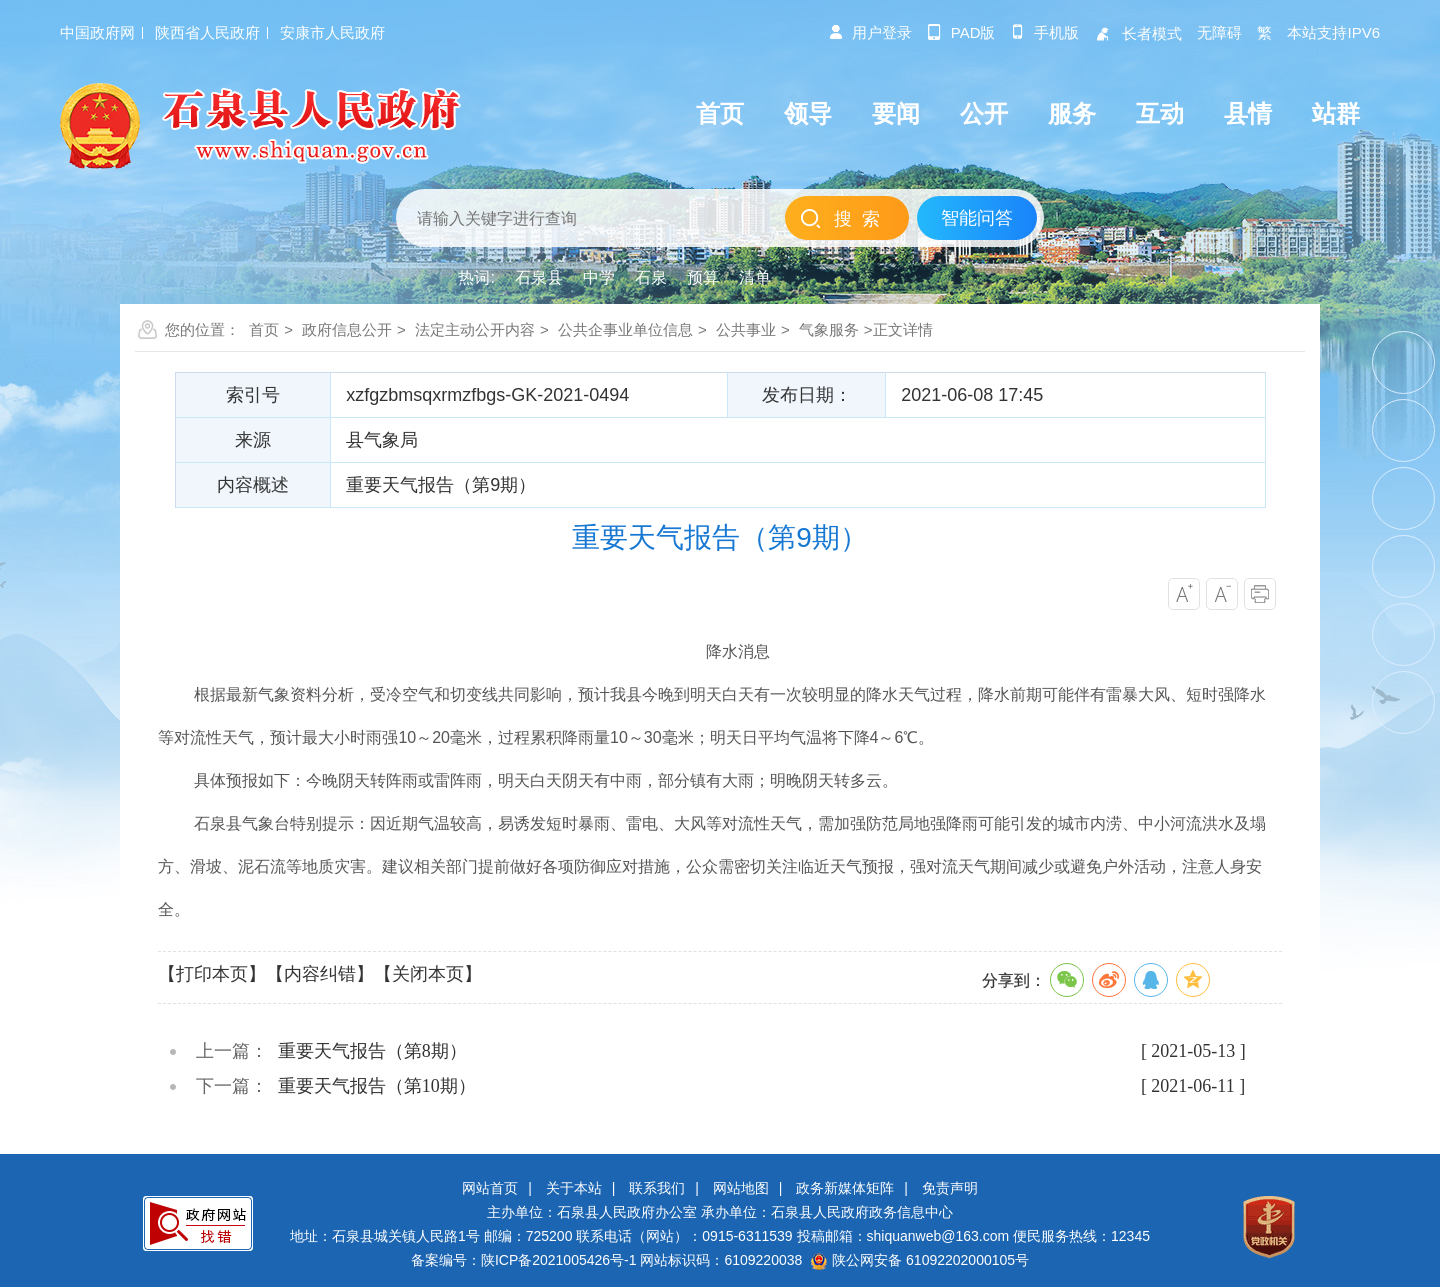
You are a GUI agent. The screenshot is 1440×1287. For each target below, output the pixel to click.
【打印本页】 (212, 974)
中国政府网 (97, 32)
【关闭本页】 (428, 974)
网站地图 (741, 1188)
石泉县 (539, 277)
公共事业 (746, 329)
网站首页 (490, 1188)
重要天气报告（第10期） (377, 1086)
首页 (264, 329)
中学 (599, 277)
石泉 (651, 277)
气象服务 (829, 329)
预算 (703, 277)
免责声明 (950, 1188)
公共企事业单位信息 (625, 329)
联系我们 (657, 1188)
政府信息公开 (347, 329)
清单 (755, 277)
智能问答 (977, 218)
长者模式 (1138, 33)
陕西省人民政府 (207, 32)
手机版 (1044, 32)
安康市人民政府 (332, 32)
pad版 (961, 32)
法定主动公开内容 (475, 329)
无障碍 (1219, 32)
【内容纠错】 (320, 974)
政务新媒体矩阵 (845, 1188)
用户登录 (870, 32)
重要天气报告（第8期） (372, 1051)
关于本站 (574, 1188)
